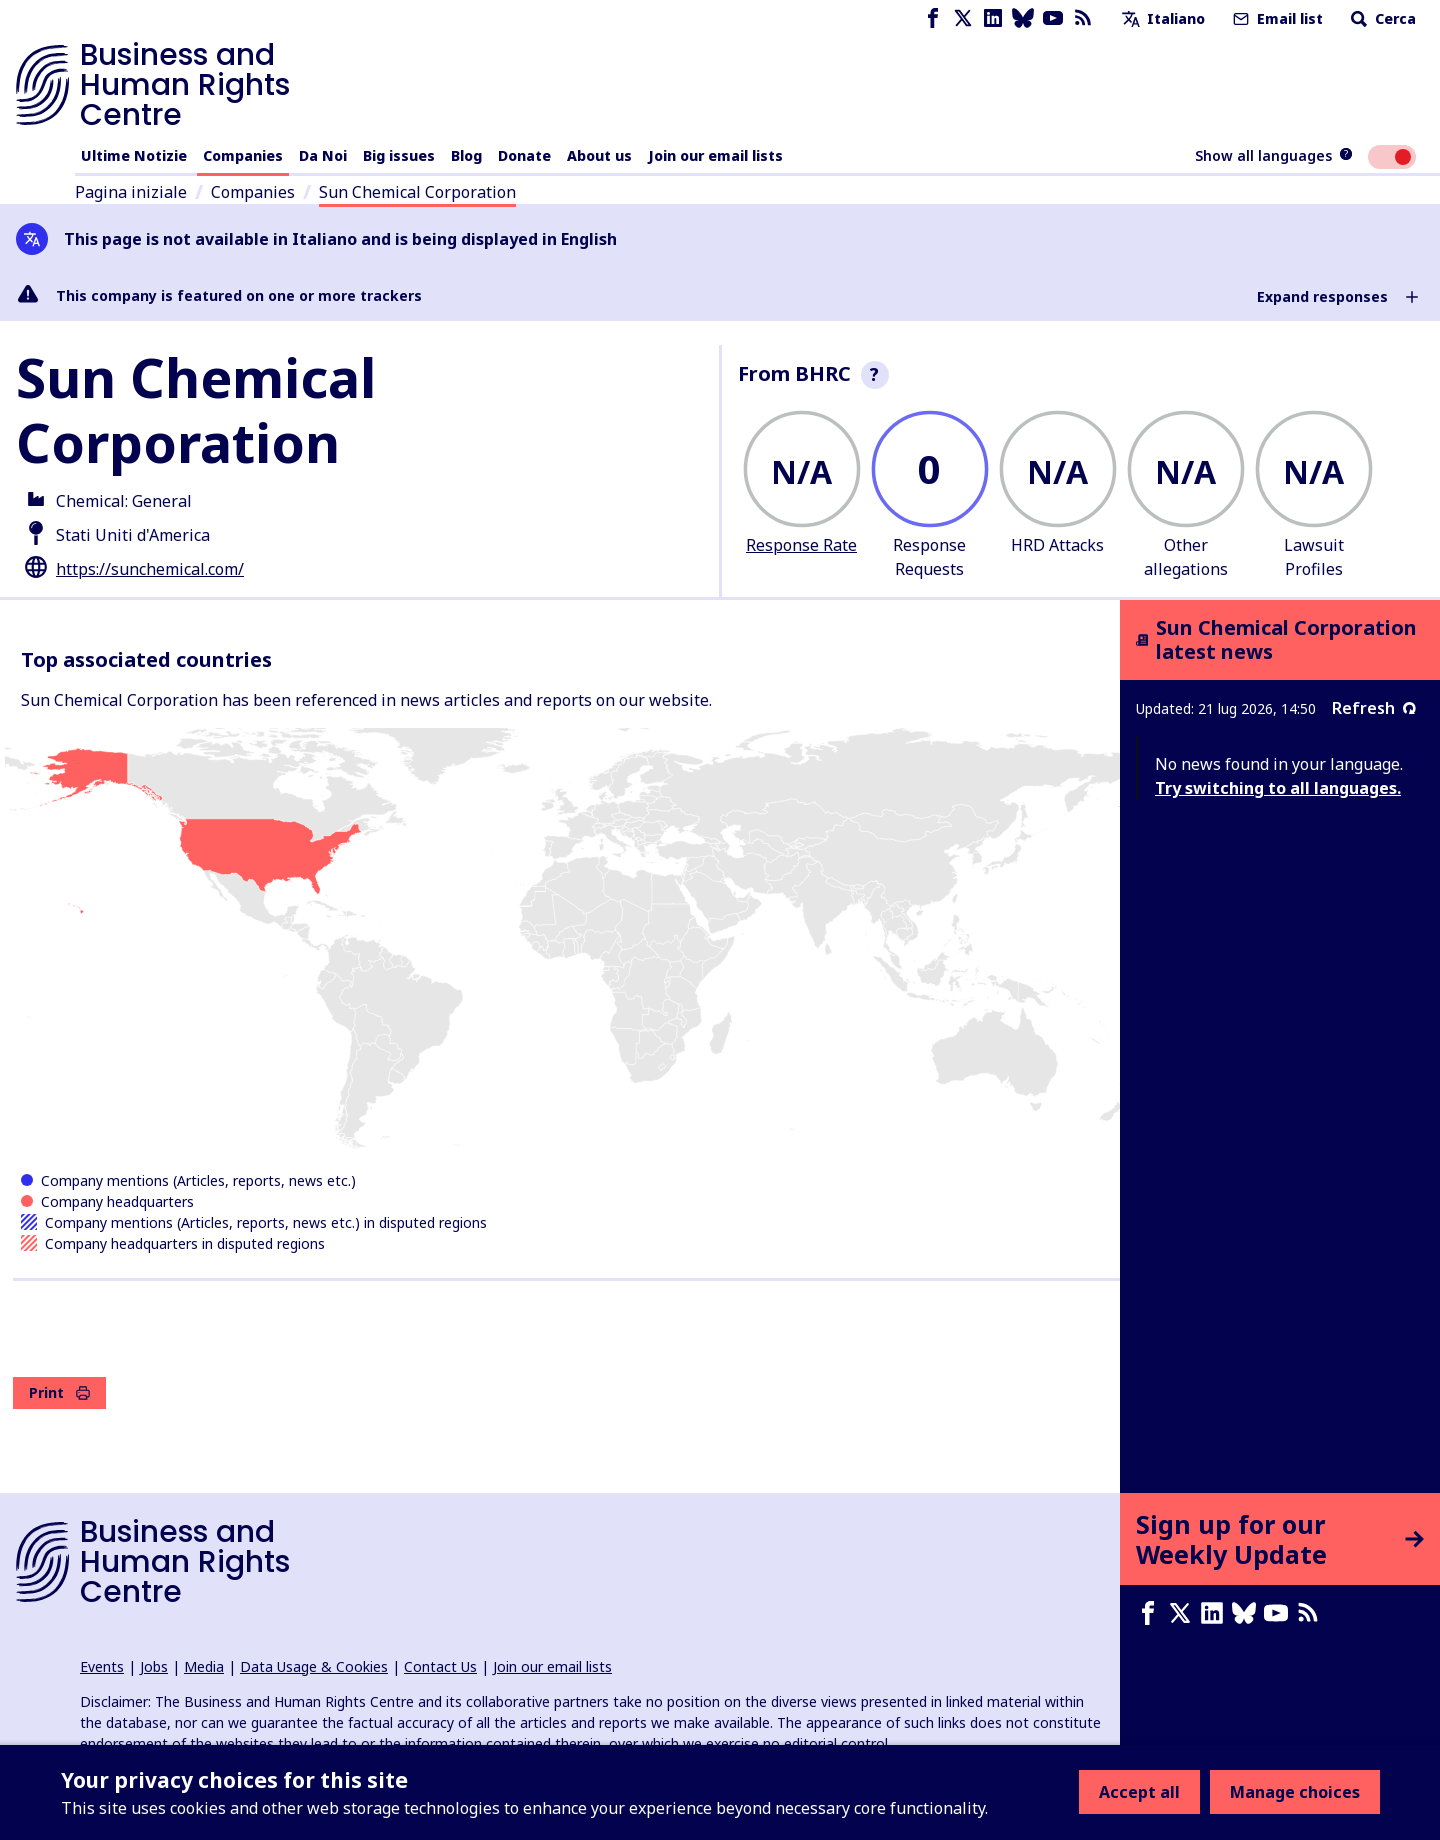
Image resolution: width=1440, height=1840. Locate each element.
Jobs (154, 1666)
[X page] (963, 18)
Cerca (1381, 18)
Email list (1276, 18)
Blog (466, 155)
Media (204, 1666)
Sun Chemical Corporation (417, 192)
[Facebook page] (933, 18)
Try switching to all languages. (1278, 788)
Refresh (1374, 708)
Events (102, 1666)
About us (599, 155)
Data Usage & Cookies (314, 1666)
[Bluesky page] (1023, 18)
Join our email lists (715, 155)
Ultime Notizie (134, 155)
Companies (243, 155)
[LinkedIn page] (993, 18)
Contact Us (440, 1666)
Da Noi (323, 155)
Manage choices (1295, 1792)
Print (59, 1392)
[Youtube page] (1053, 18)
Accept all (1139, 1792)
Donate (524, 155)
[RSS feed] (1083, 18)
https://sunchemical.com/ (150, 569)
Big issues (399, 155)
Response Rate (801, 545)
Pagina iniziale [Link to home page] (131, 192)
